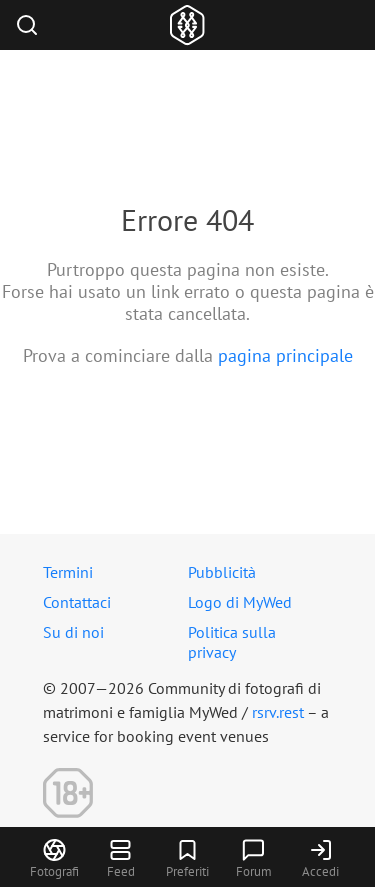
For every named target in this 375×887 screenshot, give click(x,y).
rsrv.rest (278, 712)
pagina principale (285, 355)
